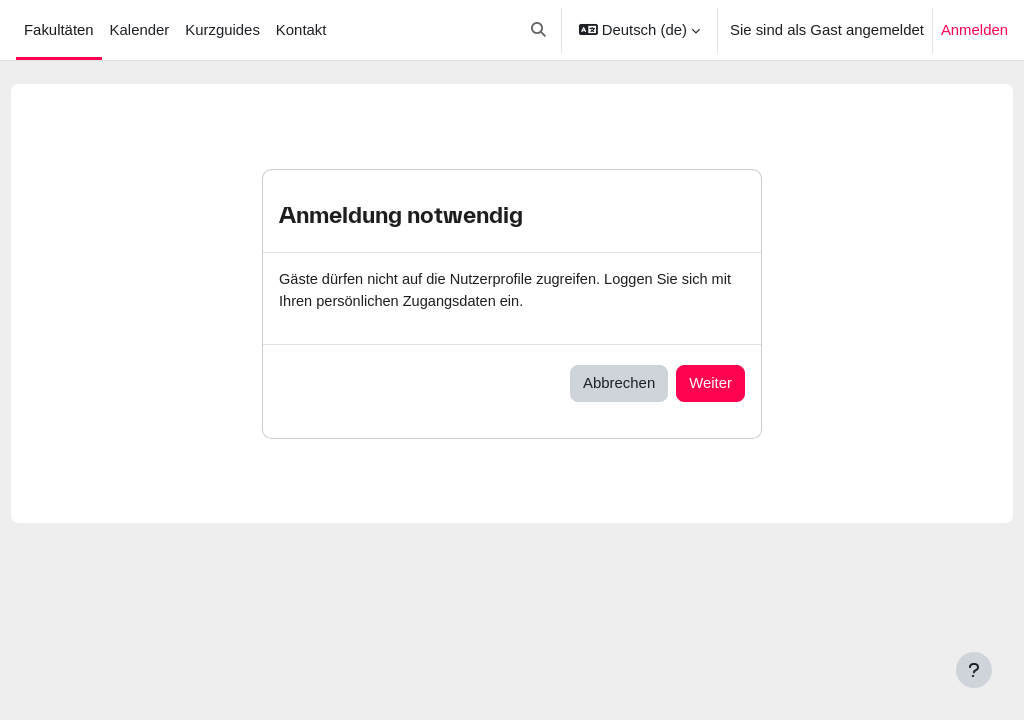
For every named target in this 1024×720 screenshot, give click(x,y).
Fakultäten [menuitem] (59, 29)
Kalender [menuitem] (140, 29)
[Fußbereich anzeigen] (974, 670)
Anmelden (974, 29)
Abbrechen (619, 383)
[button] (538, 30)
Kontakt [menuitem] (301, 29)
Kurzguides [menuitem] (222, 29)
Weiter (710, 383)
